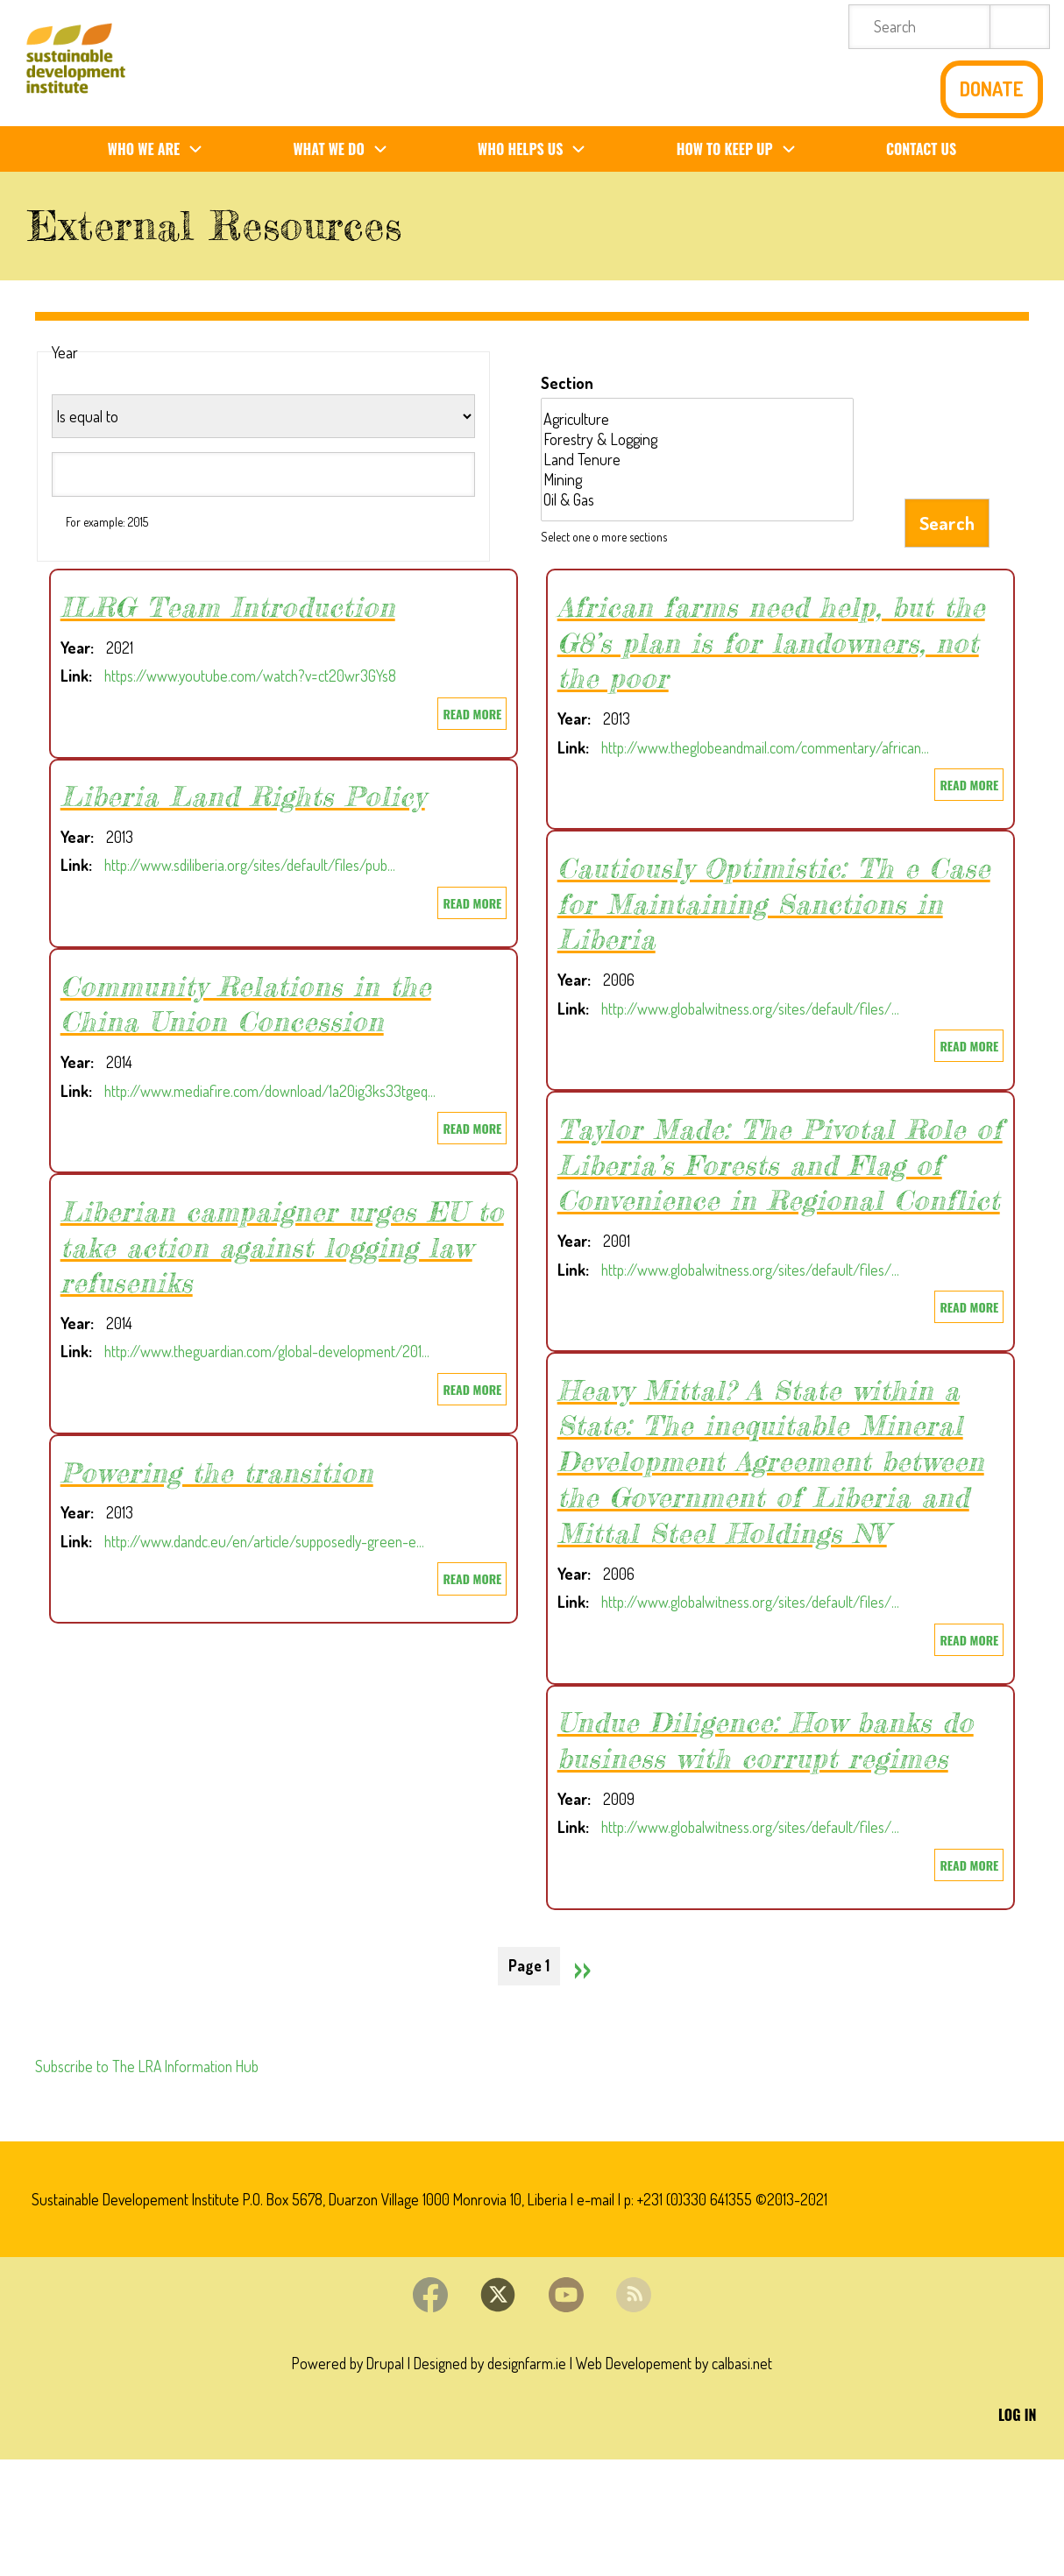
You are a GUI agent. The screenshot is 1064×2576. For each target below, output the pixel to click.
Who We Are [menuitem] (162, 149)
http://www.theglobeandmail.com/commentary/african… (771, 747)
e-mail (615, 2308)
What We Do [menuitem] (347, 149)
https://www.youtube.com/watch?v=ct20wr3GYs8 (254, 675)
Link (74, 675)
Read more (475, 715)
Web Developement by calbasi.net (680, 2477)
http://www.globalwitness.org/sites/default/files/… (756, 1007)
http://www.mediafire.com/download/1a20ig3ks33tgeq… (275, 1090)
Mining (697, 480)
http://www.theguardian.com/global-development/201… (273, 1351)
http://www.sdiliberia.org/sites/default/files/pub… (256, 864)
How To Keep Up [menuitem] (743, 149)
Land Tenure (697, 459)
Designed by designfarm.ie (488, 2477)
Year (75, 647)
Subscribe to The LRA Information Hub (151, 2173)
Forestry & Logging (697, 439)
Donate (992, 89)
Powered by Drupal (341, 2477)
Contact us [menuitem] (921, 148)
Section (567, 383)
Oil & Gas (697, 500)
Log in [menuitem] (1017, 2530)
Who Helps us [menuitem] (538, 149)
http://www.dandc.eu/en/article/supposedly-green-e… (272, 1540)
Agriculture (697, 419)
